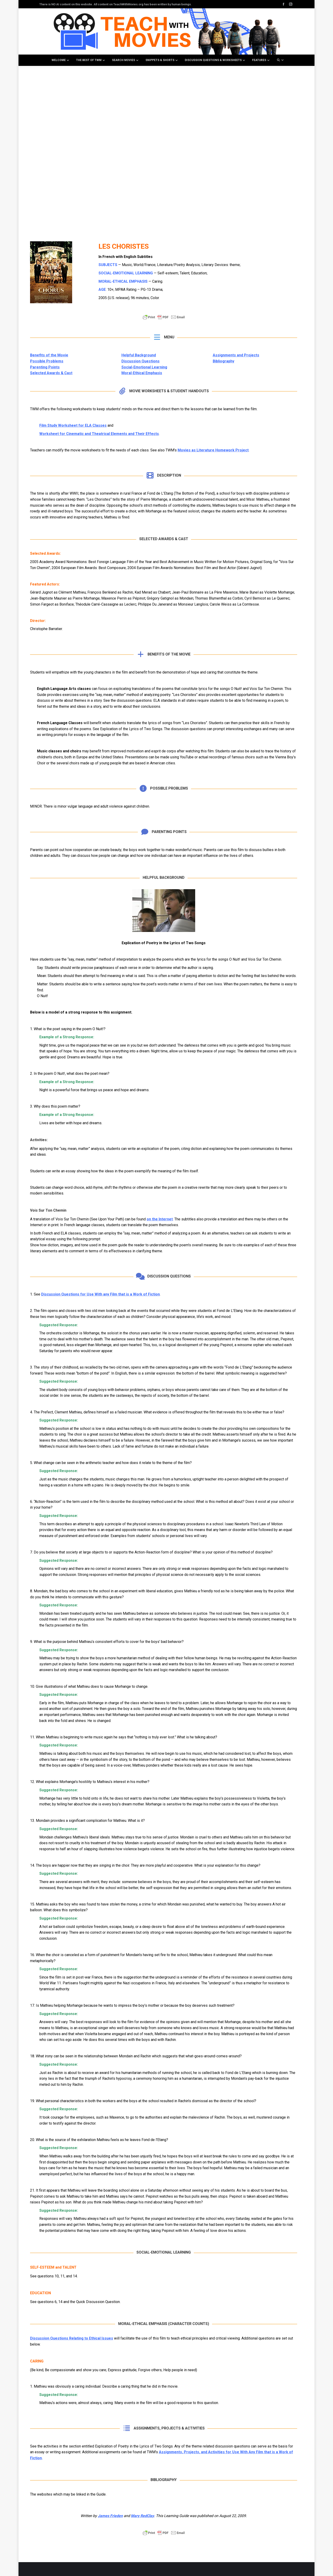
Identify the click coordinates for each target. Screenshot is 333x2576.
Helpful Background (138, 355)
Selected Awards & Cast (51, 373)
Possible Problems (46, 361)
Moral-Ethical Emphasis (141, 373)
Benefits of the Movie (49, 355)
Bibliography (223, 361)
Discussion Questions (140, 361)
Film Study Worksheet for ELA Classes (73, 425)
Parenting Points (45, 367)
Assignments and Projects (236, 355)
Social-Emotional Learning (144, 367)
